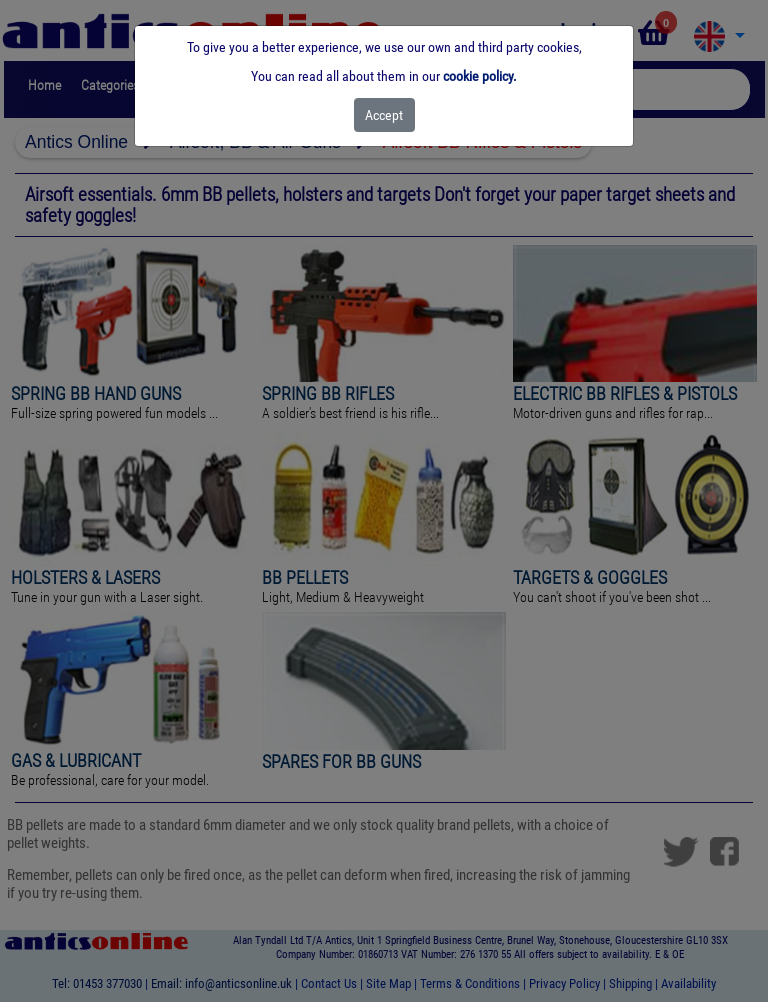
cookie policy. (480, 76)
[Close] (384, 115)
